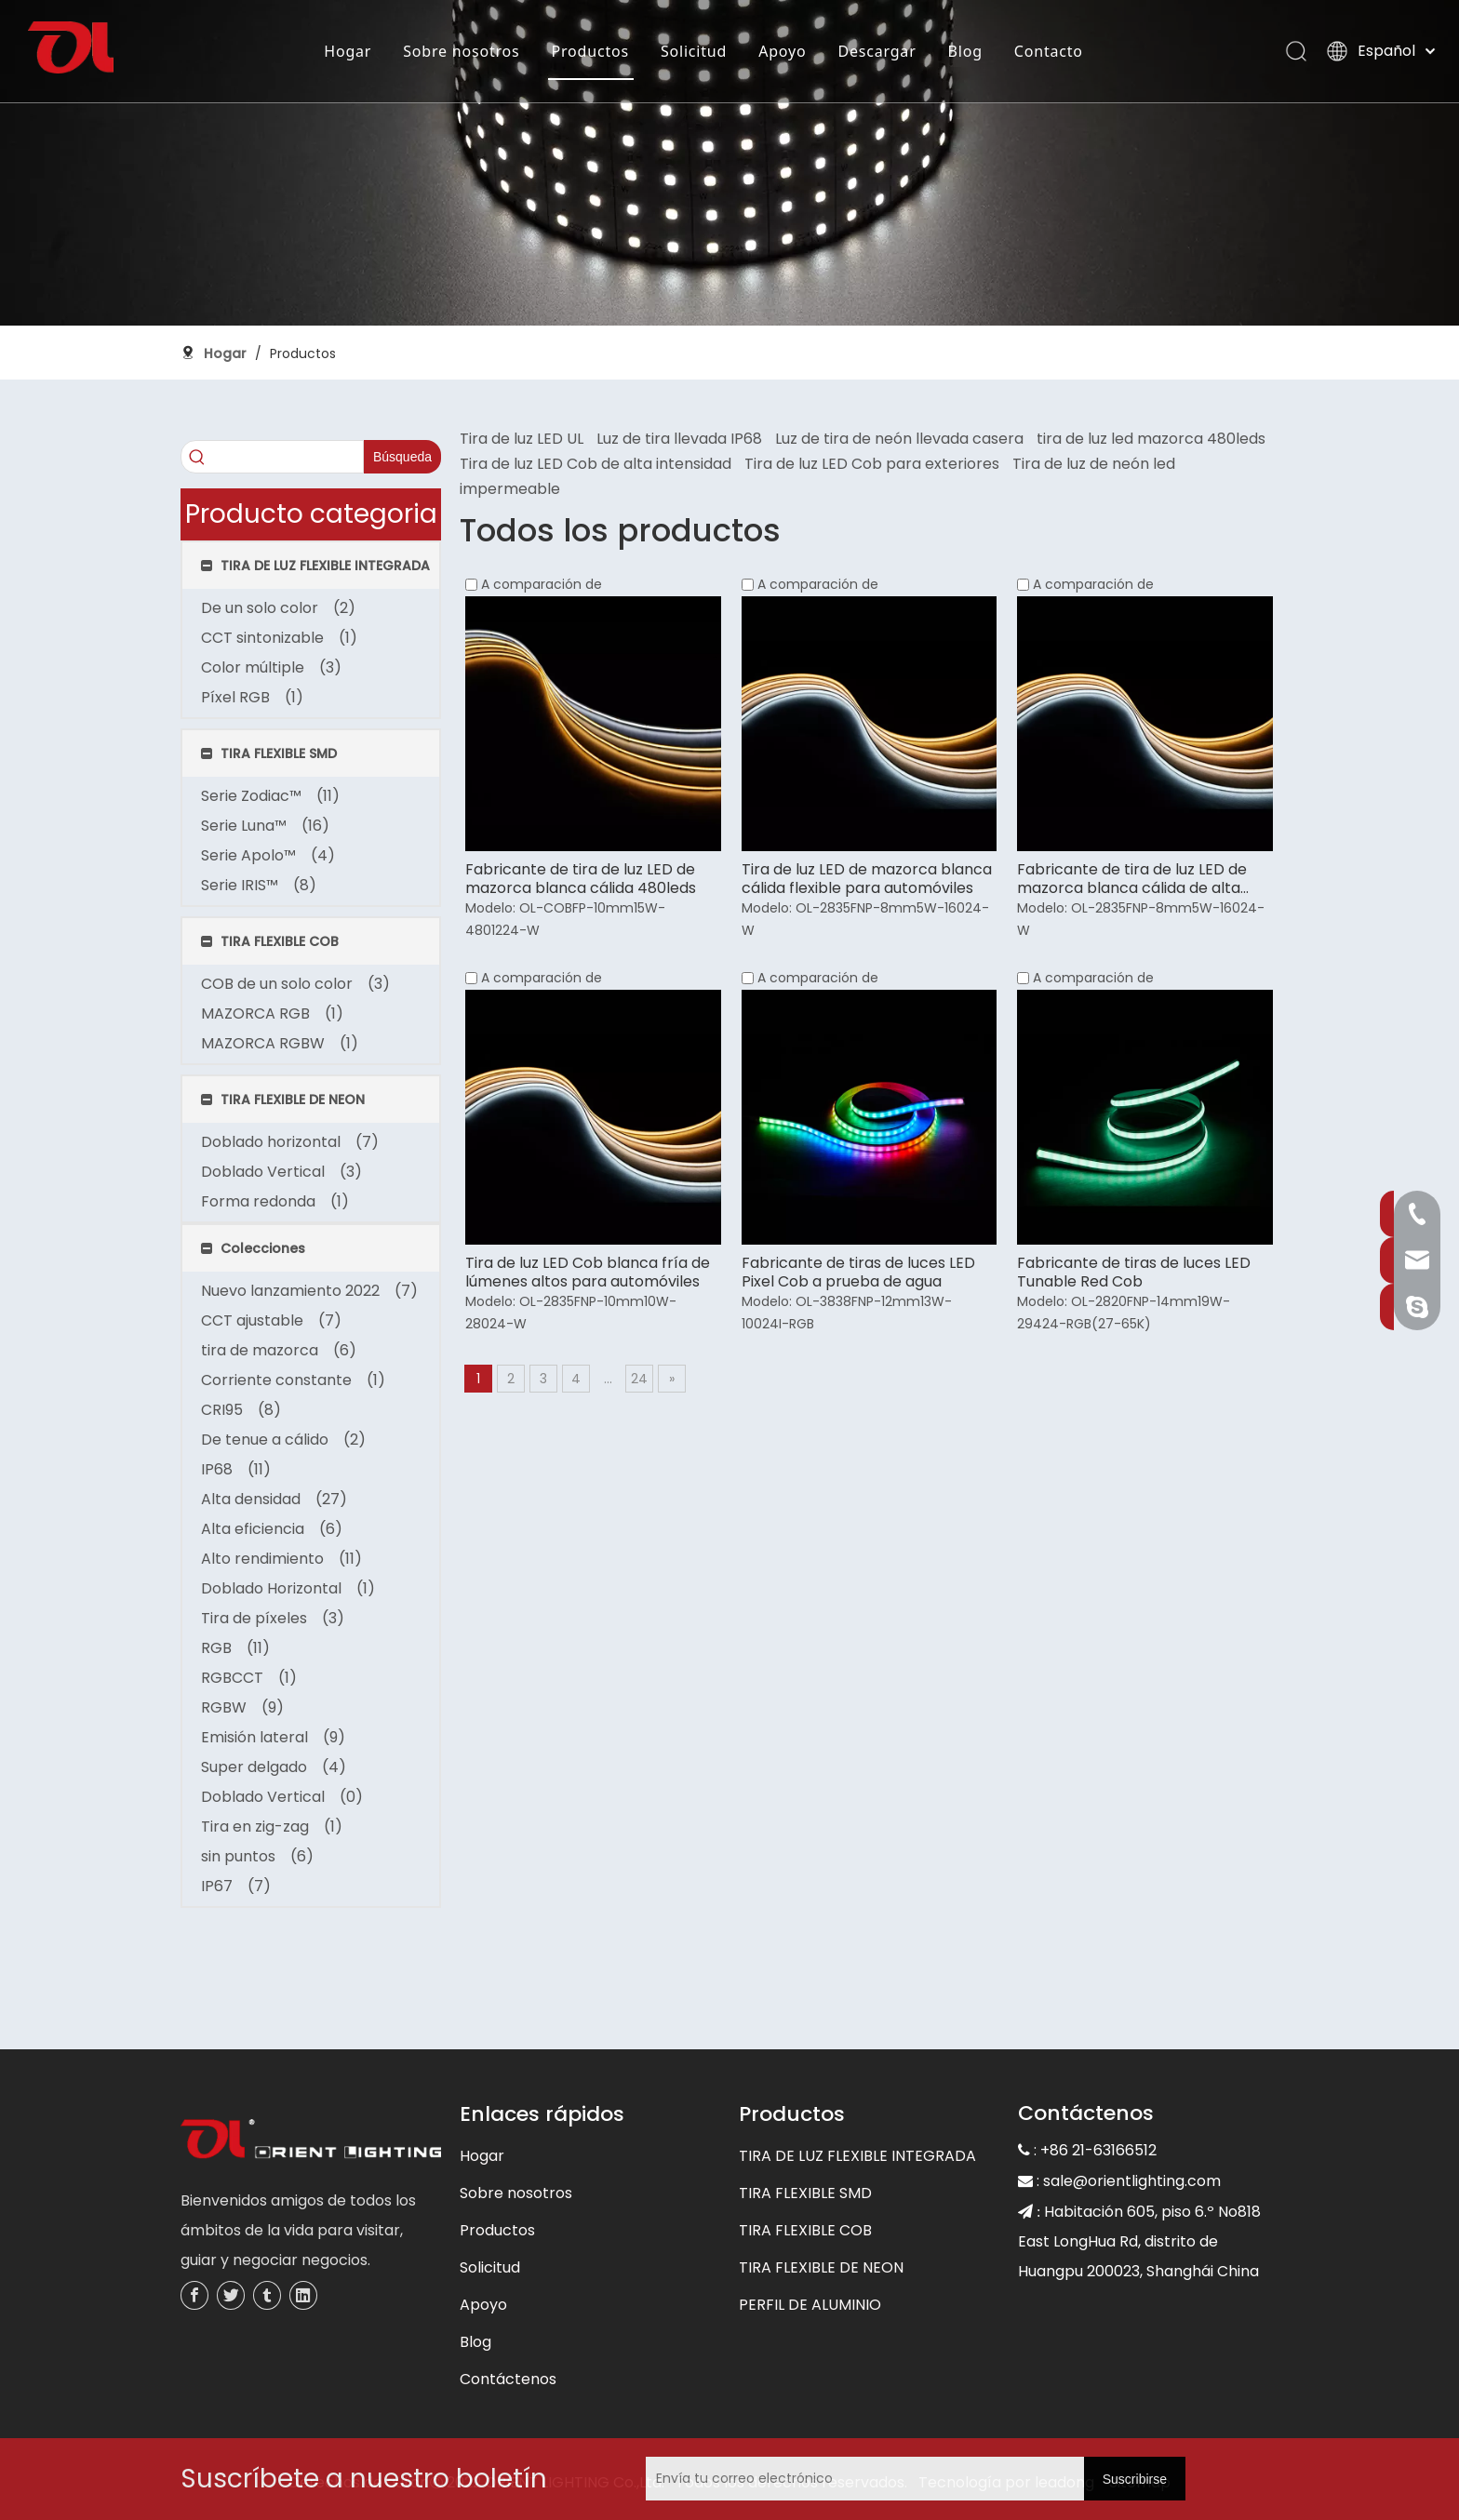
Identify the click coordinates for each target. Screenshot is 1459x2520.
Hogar (346, 51)
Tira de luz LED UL (521, 438)
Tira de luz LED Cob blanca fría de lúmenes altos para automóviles (587, 1272)
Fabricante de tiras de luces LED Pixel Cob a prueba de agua (858, 1272)
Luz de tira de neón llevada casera (899, 438)
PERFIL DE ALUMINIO (810, 2304)
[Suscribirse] (1134, 2478)
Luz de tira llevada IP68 (679, 438)
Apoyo (781, 51)
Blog (964, 51)
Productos (589, 51)
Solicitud (693, 51)
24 (639, 1378)
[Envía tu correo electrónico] (773, 2479)
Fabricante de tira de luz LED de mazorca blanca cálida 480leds (580, 879)
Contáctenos (508, 2379)
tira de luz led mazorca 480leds (1151, 438)
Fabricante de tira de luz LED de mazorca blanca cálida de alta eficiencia (1132, 879)
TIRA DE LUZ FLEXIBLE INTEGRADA (857, 2156)
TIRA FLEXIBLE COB (805, 2230)
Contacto (1047, 51)
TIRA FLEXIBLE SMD (805, 2193)
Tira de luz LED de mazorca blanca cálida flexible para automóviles (867, 879)
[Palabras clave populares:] (402, 456)
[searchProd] (272, 456)
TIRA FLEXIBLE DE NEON (821, 2267)
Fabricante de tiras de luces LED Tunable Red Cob (1134, 1272)
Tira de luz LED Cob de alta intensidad (595, 463)
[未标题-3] (311, 2141)
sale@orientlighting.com (1132, 2181)
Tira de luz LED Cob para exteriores (871, 463)
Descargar (876, 51)
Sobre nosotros (460, 51)
